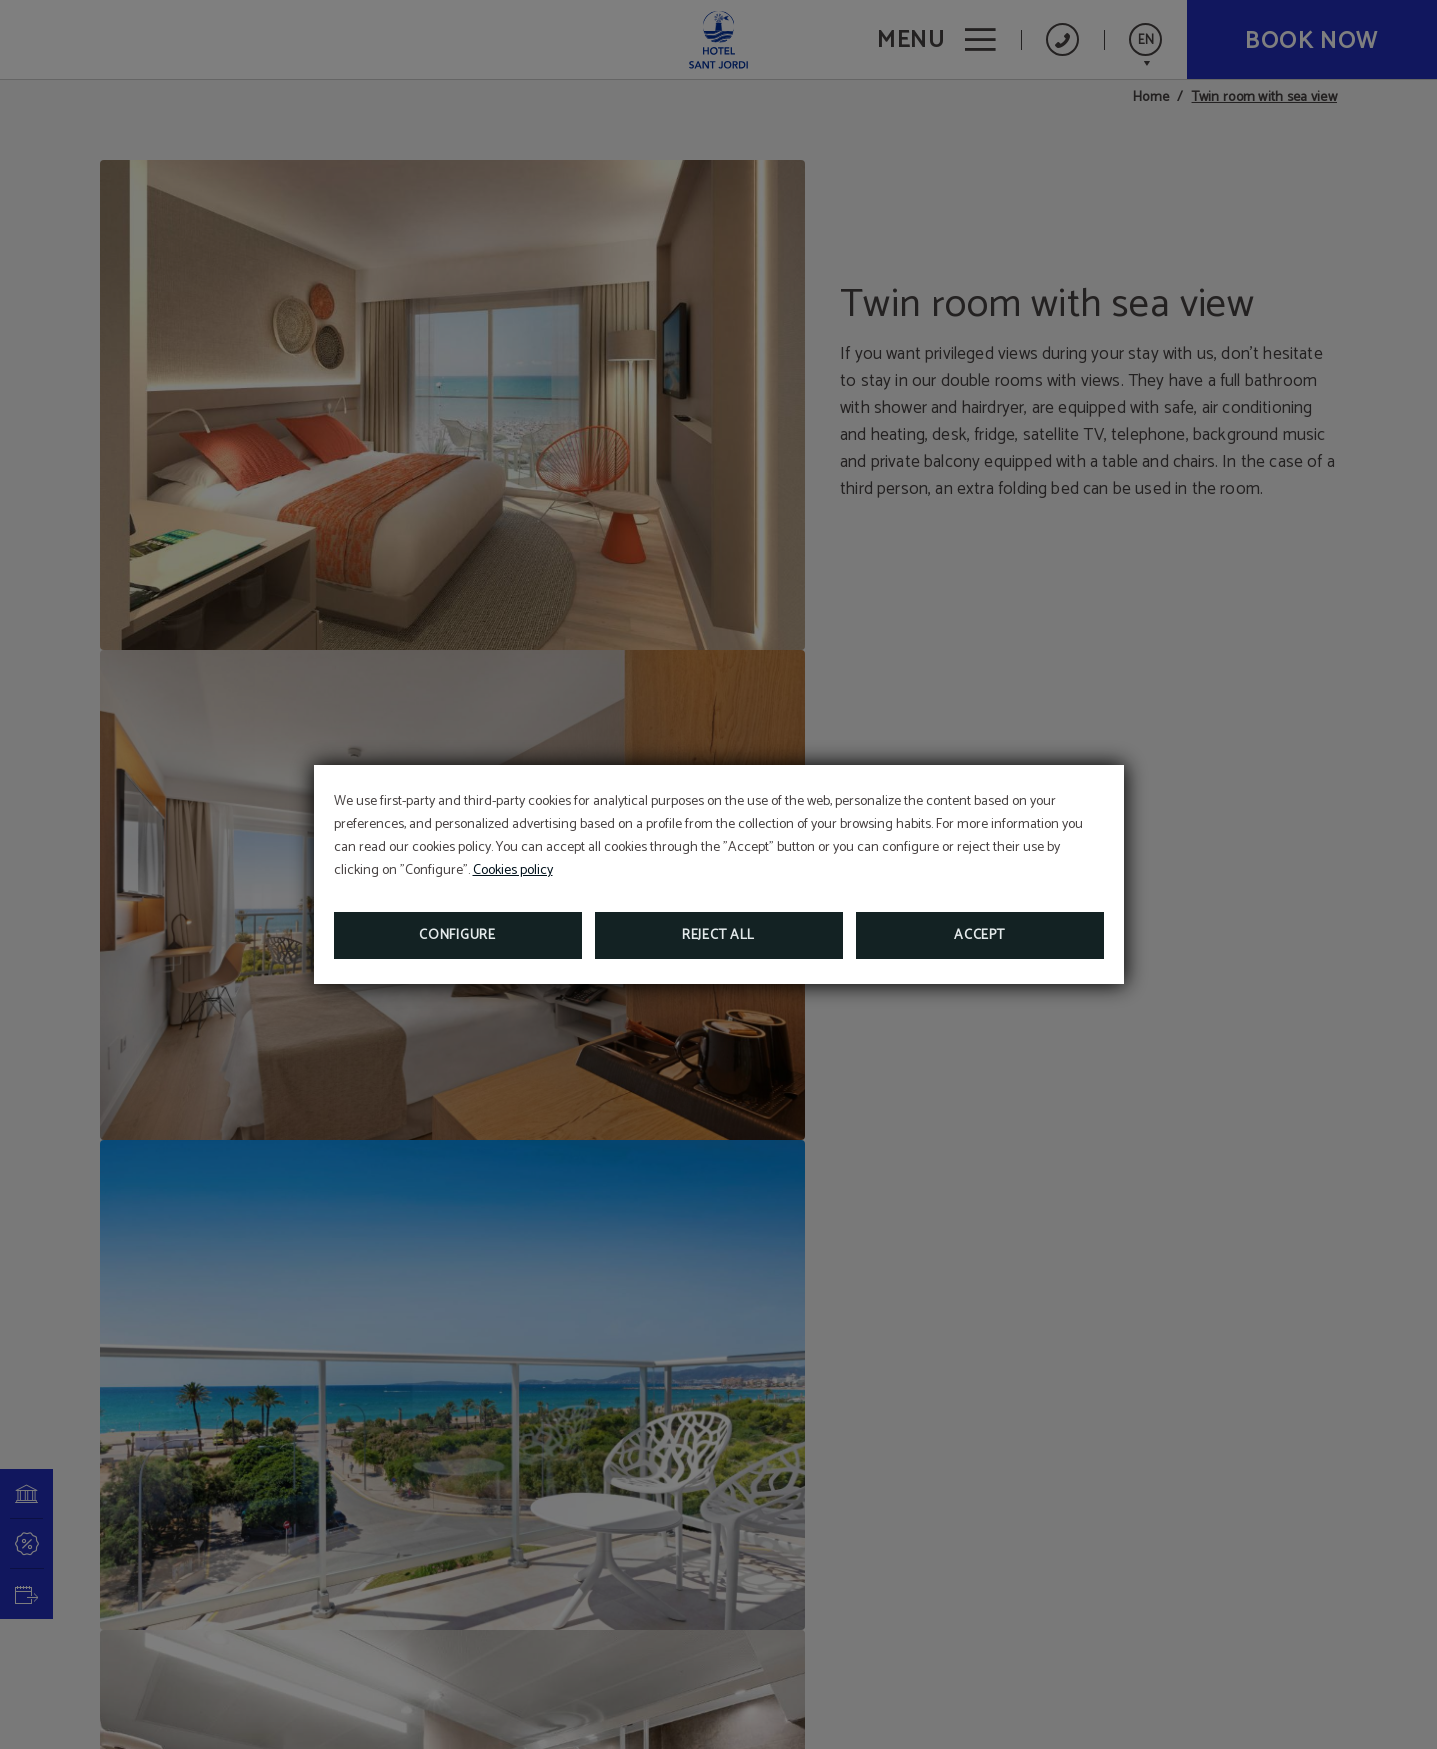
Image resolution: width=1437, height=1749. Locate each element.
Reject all (718, 935)
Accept (979, 935)
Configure (457, 935)
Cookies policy (513, 870)
